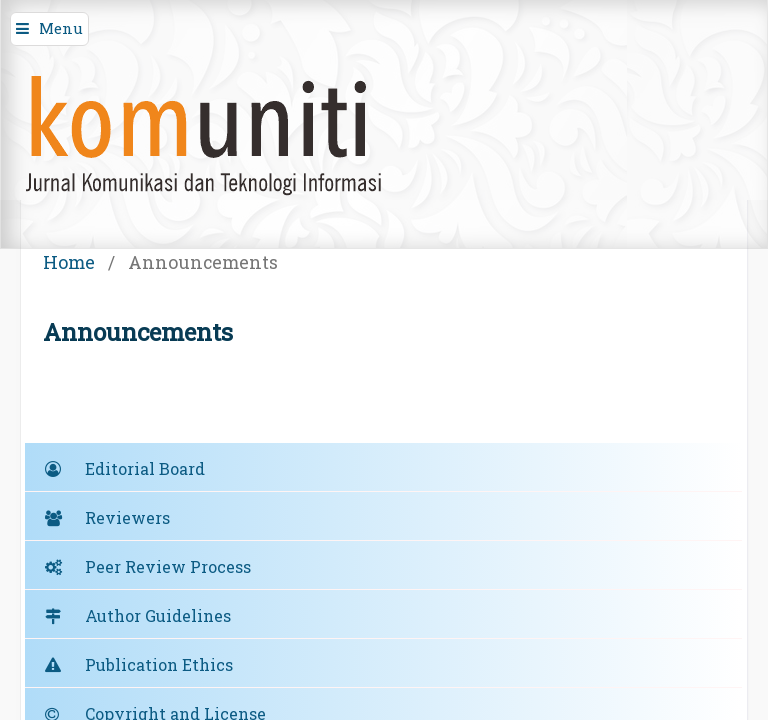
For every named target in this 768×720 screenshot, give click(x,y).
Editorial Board (145, 468)
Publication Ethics (159, 664)
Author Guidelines (158, 615)
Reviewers (127, 517)
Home (69, 262)
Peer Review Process (168, 566)
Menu (61, 28)
